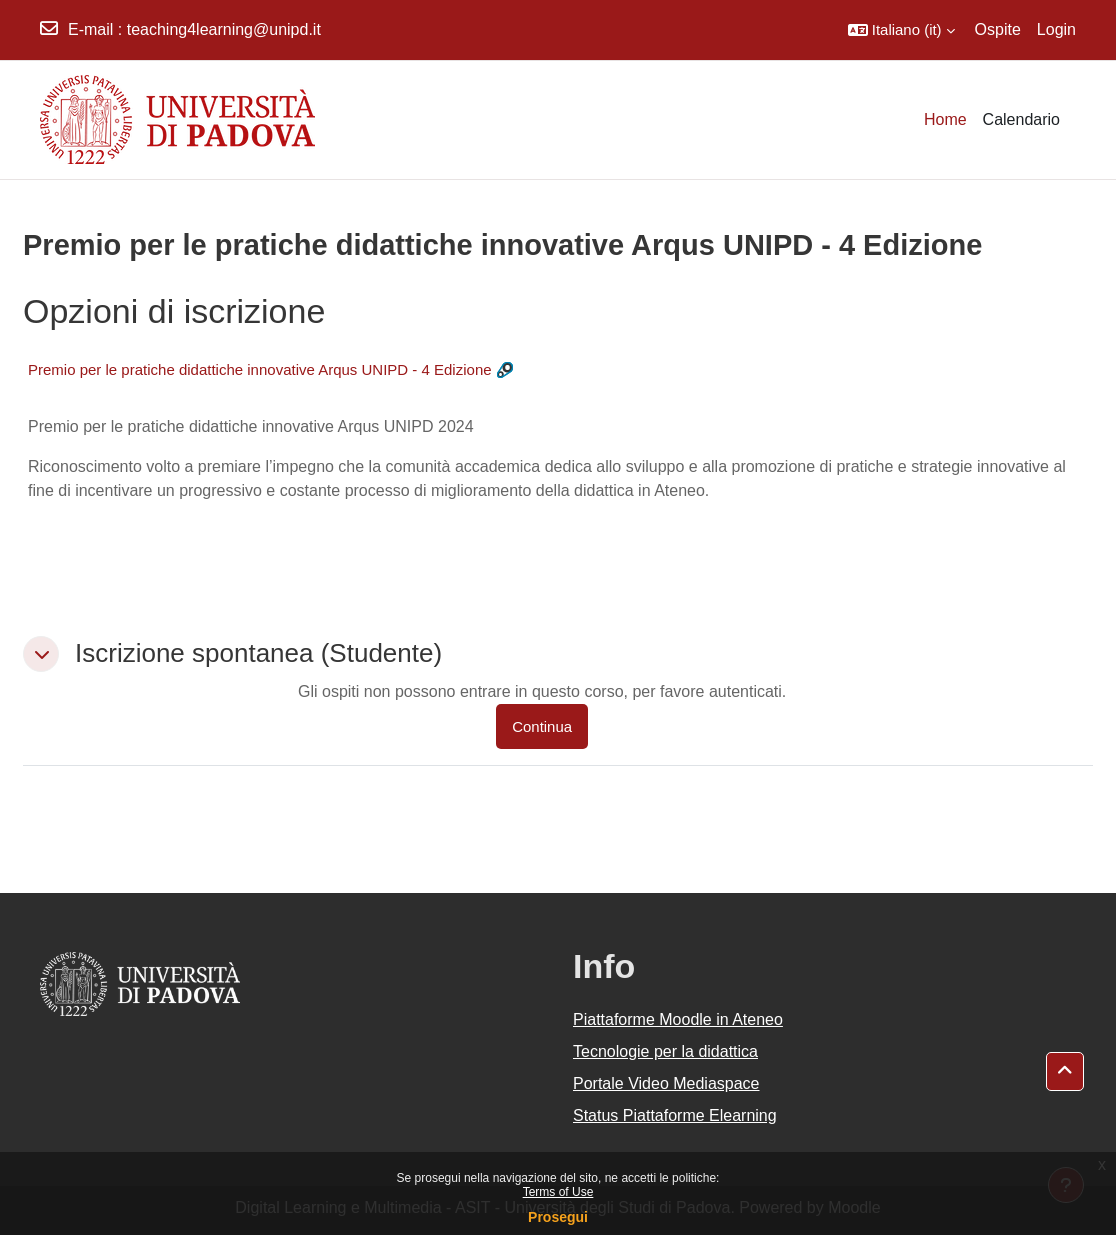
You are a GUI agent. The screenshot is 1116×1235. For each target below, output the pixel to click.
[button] (901, 30)
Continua (542, 726)
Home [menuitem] (945, 119)
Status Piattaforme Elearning (675, 1115)
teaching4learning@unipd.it (224, 29)
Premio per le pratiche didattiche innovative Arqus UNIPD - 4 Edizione (260, 369)
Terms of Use (558, 1192)
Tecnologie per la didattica (665, 1051)
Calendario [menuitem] (1021, 119)
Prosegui (558, 1217)
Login (1056, 29)
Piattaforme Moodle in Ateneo (678, 1019)
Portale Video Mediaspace (666, 1083)
